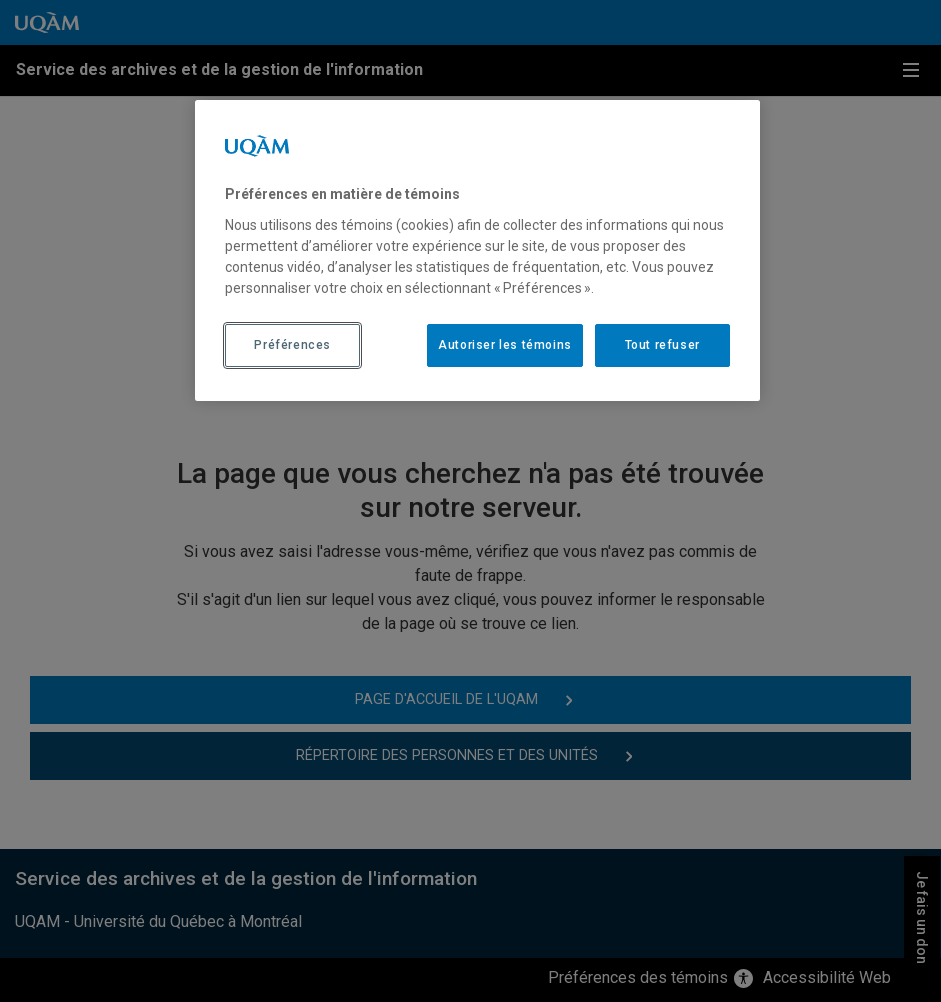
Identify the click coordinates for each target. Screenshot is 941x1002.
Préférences (292, 345)
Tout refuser (662, 345)
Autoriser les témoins (505, 345)
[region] (477, 250)
